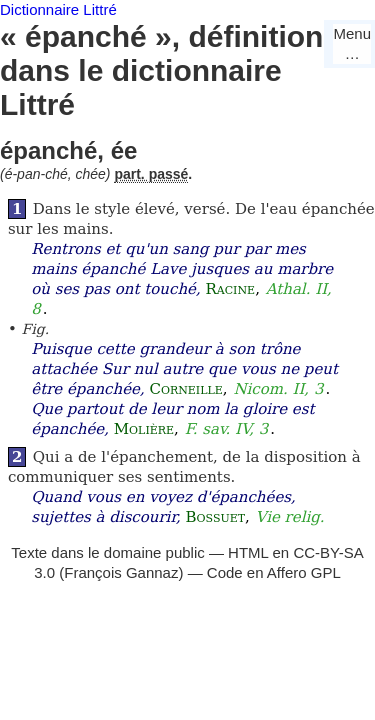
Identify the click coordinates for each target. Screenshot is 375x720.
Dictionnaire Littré (58, 9)
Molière (144, 429)
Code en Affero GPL (274, 572)
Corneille (185, 389)
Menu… (352, 43)
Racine (230, 289)
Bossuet (216, 517)
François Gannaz (121, 572)
